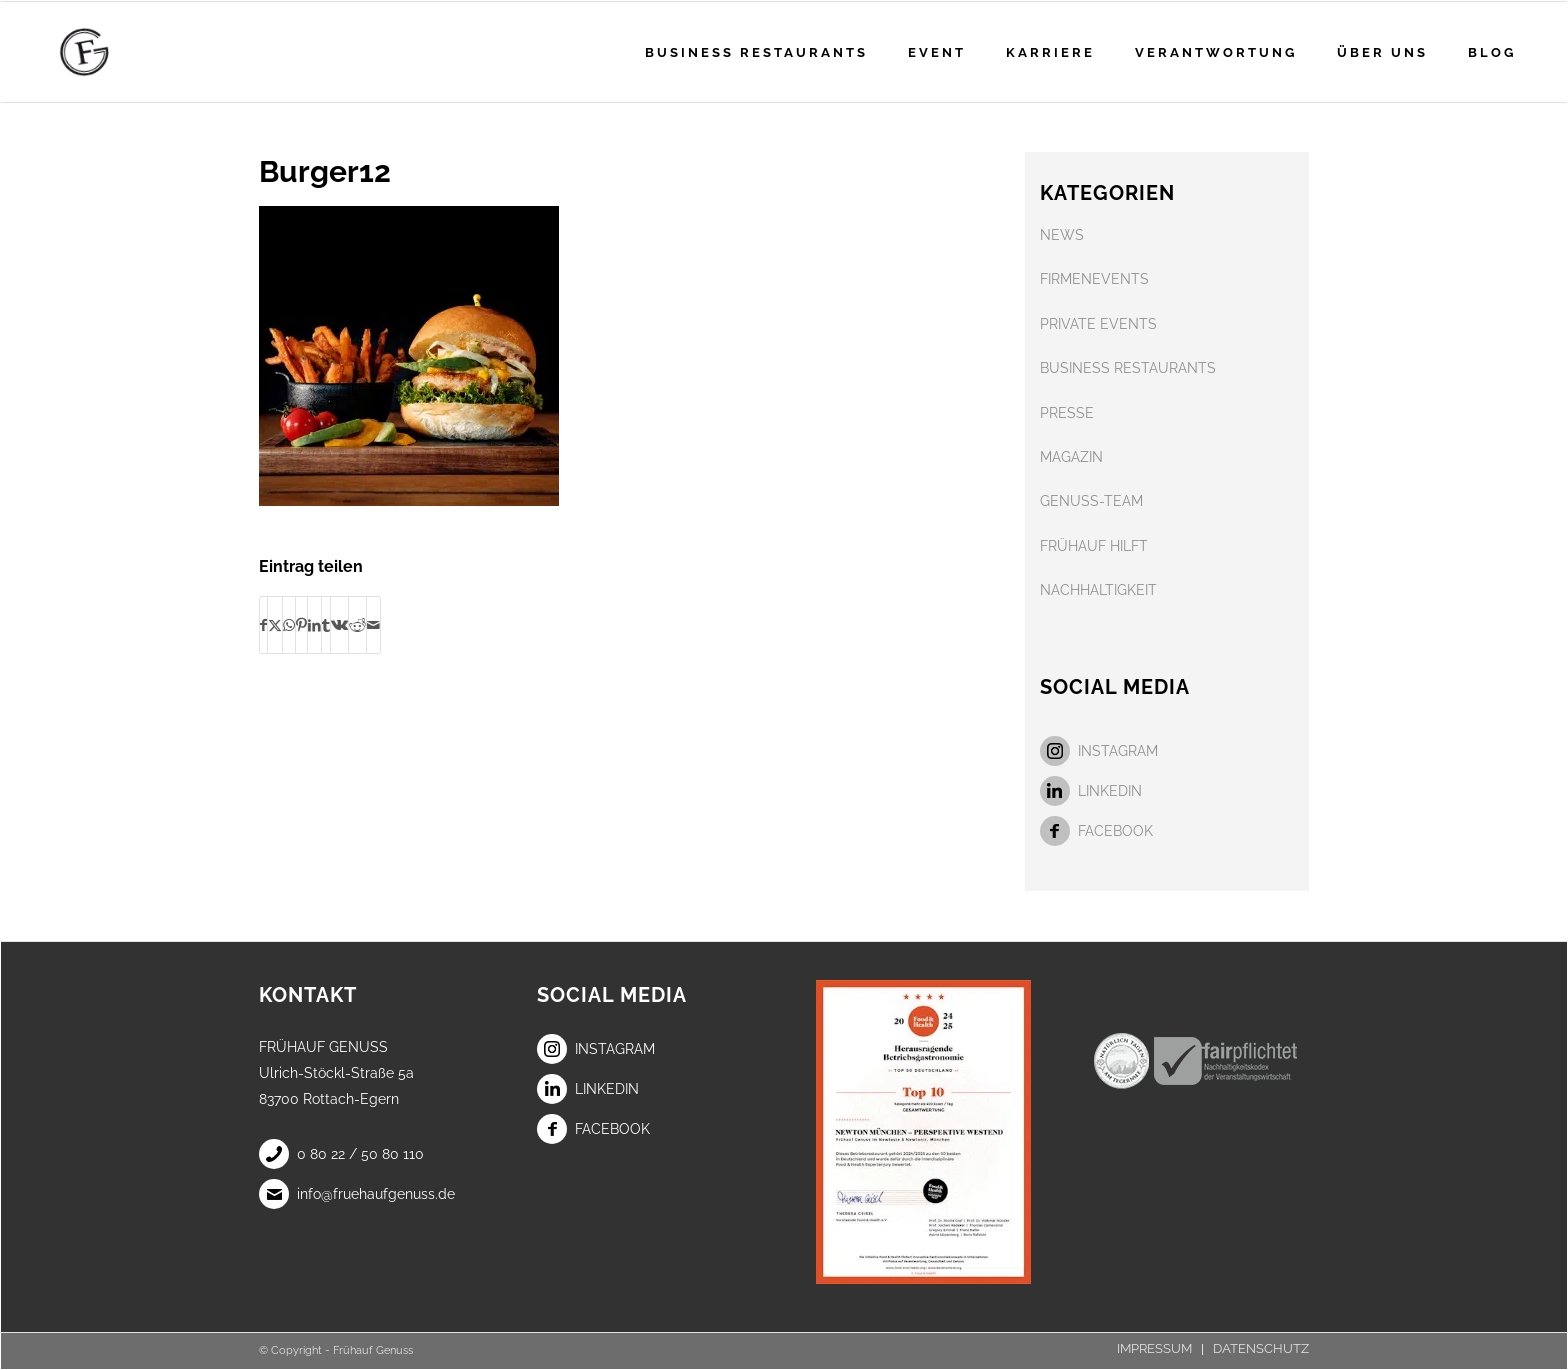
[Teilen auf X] (275, 625)
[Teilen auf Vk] (339, 625)
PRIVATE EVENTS (1098, 324)
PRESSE (1067, 413)
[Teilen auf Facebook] (263, 625)
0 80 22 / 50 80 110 (341, 1154)
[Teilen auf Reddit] (357, 625)
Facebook (1096, 831)
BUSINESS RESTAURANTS (1128, 368)
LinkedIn (1091, 791)
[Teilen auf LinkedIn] (314, 625)
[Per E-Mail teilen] (373, 625)
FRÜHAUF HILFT (1094, 546)
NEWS (1062, 235)
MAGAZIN (1071, 457)
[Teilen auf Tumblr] (326, 625)
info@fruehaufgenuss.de (357, 1194)
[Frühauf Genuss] (115, 52)
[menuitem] (756, 52)
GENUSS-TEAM (1091, 501)
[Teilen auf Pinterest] (301, 625)
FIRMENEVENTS (1094, 279)
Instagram (1099, 751)
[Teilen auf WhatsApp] (289, 625)
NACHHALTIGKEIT (1098, 590)
